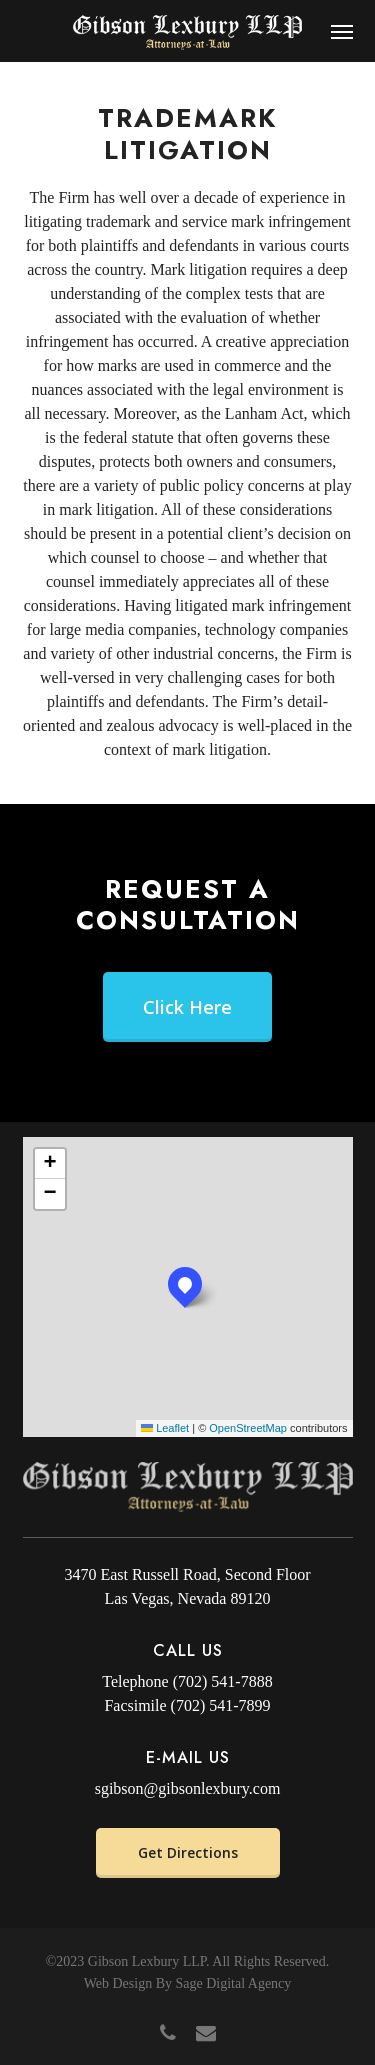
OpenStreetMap (248, 1428)
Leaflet (165, 1428)
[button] (342, 31)
